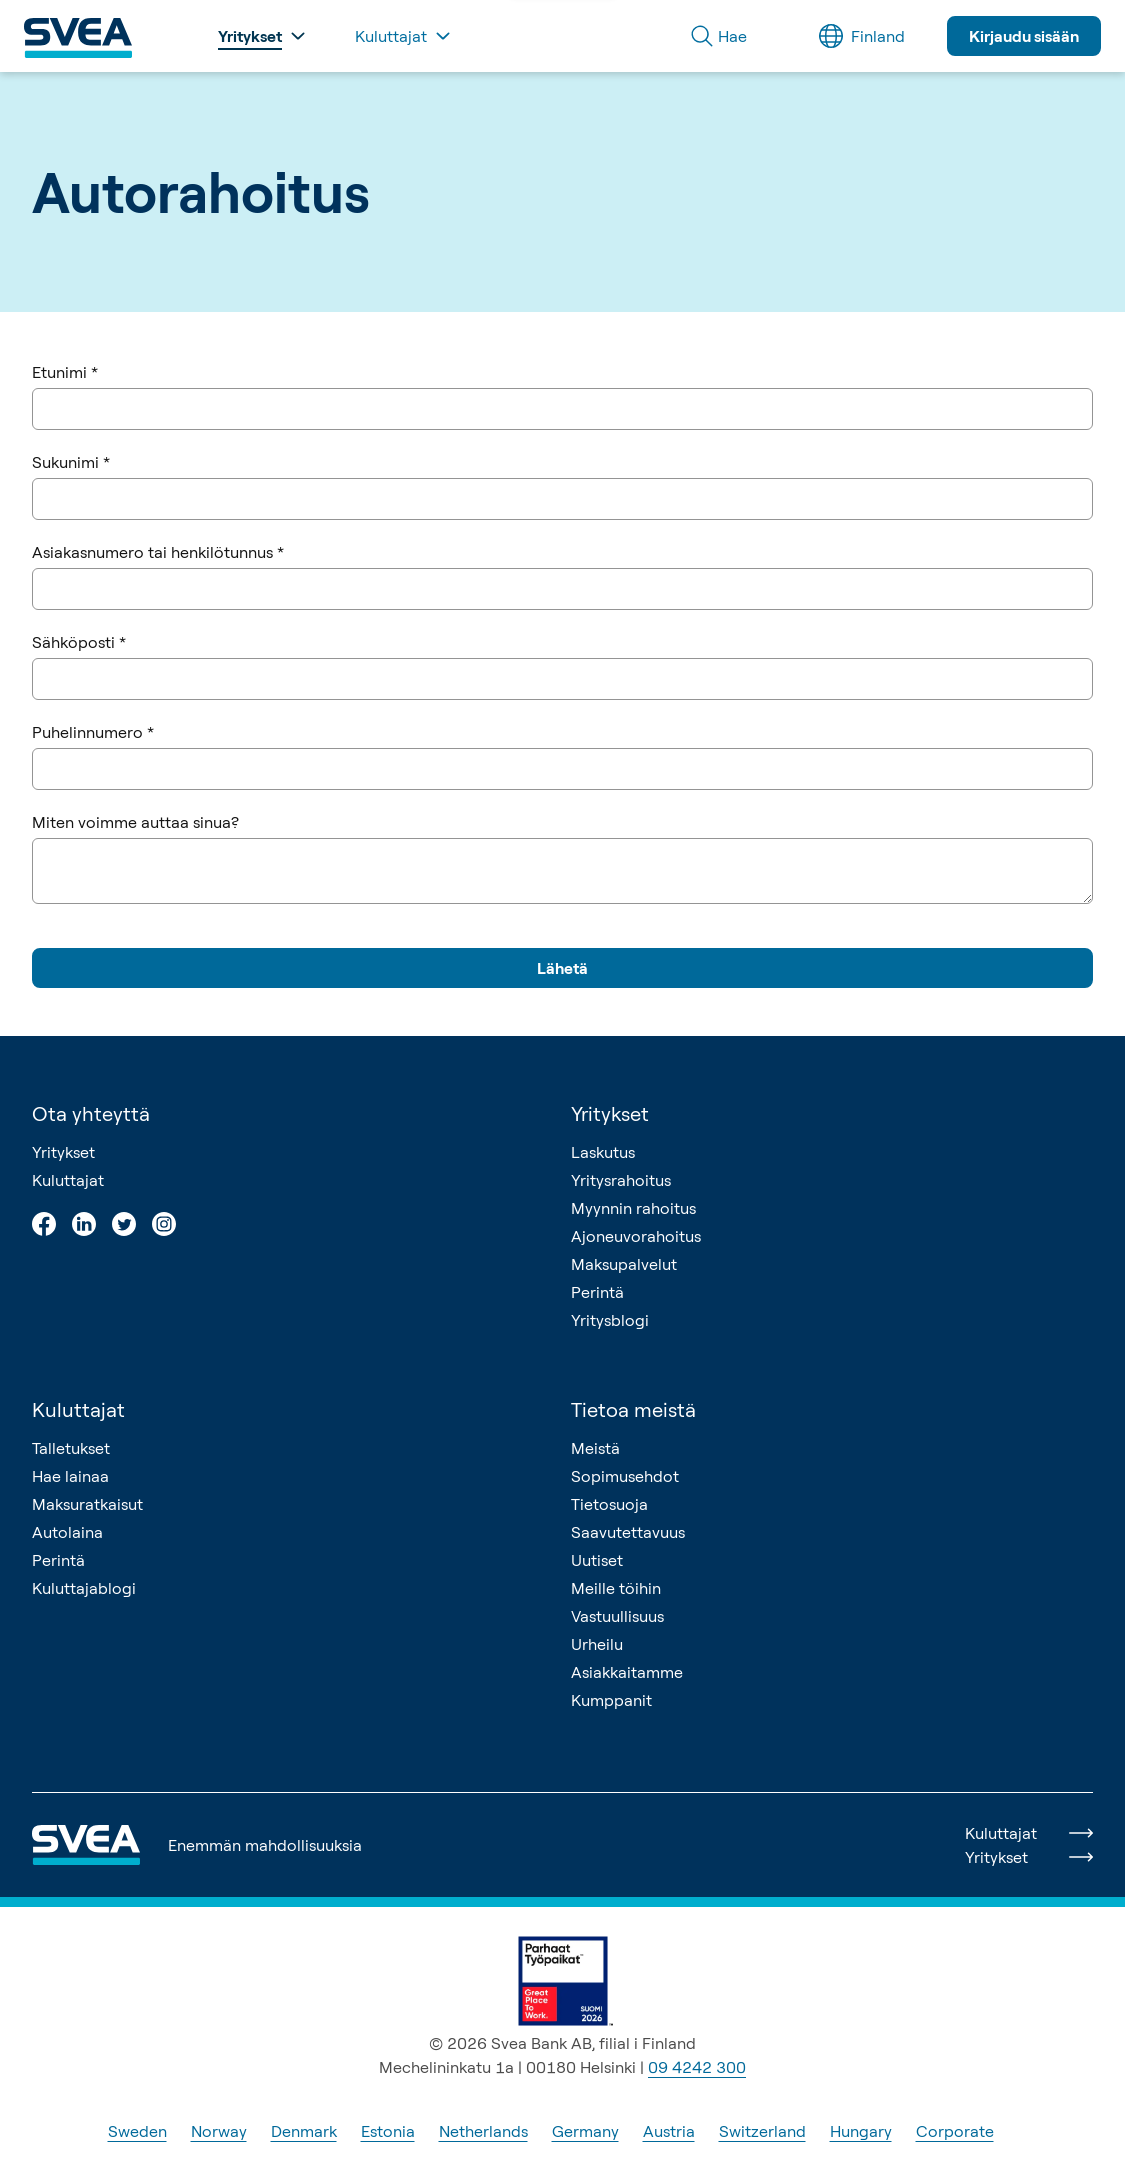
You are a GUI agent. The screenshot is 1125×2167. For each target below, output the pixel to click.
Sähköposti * (79, 642)
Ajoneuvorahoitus (636, 1236)
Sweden (137, 2131)
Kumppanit (611, 1700)
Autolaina (67, 1532)
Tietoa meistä (633, 1409)
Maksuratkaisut (87, 1504)
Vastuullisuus (617, 1616)
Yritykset (63, 1152)
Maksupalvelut (624, 1264)
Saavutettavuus (628, 1532)
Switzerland (762, 2131)
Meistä (595, 1448)
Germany (585, 2131)
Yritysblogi (610, 1320)
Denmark (304, 2131)
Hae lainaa (70, 1476)
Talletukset (71, 1448)
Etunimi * (65, 372)
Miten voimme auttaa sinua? (135, 822)
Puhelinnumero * (93, 732)
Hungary (861, 2131)
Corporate (955, 2131)
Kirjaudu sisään (1024, 36)
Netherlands (483, 2131)
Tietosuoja (609, 1504)
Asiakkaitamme (627, 1672)
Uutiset (597, 1560)
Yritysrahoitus (621, 1180)
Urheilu (597, 1644)
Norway (219, 2131)
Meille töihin (616, 1588)
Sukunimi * (71, 462)
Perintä (597, 1292)
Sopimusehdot (625, 1476)
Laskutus (603, 1152)
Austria (669, 2131)
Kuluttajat (68, 1180)
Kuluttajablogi (84, 1588)
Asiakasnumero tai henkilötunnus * (158, 552)
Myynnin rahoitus (633, 1208)
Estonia (388, 2131)
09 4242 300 (697, 2067)
